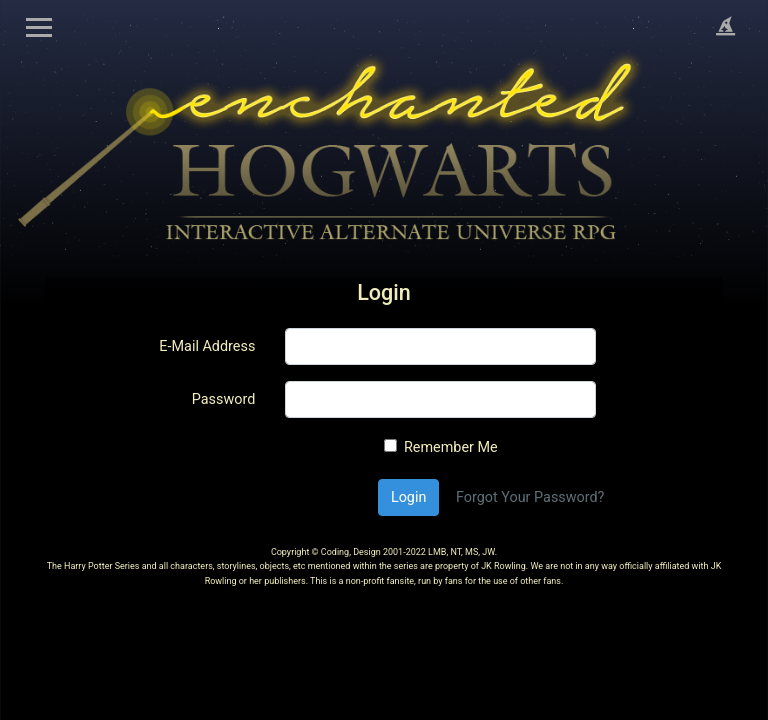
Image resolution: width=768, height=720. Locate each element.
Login (409, 497)
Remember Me (451, 447)
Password (224, 399)
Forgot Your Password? (530, 497)
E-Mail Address (207, 346)
